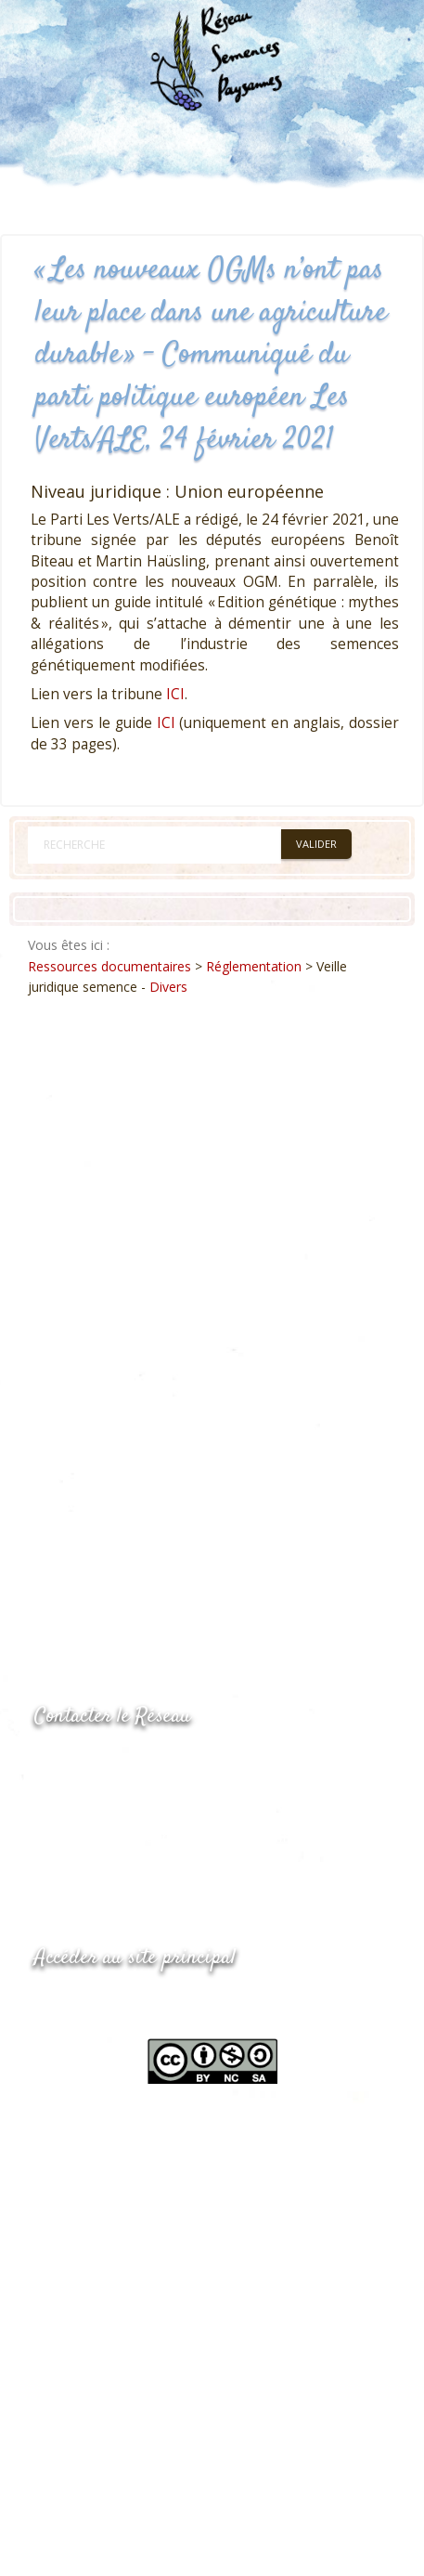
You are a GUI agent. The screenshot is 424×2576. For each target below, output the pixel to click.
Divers (168, 986)
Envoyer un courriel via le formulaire (174, 1837)
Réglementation (254, 966)
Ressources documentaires (109, 966)
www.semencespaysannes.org (136, 2003)
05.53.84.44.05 (100, 1764)
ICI (175, 694)
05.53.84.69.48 (100, 1801)
